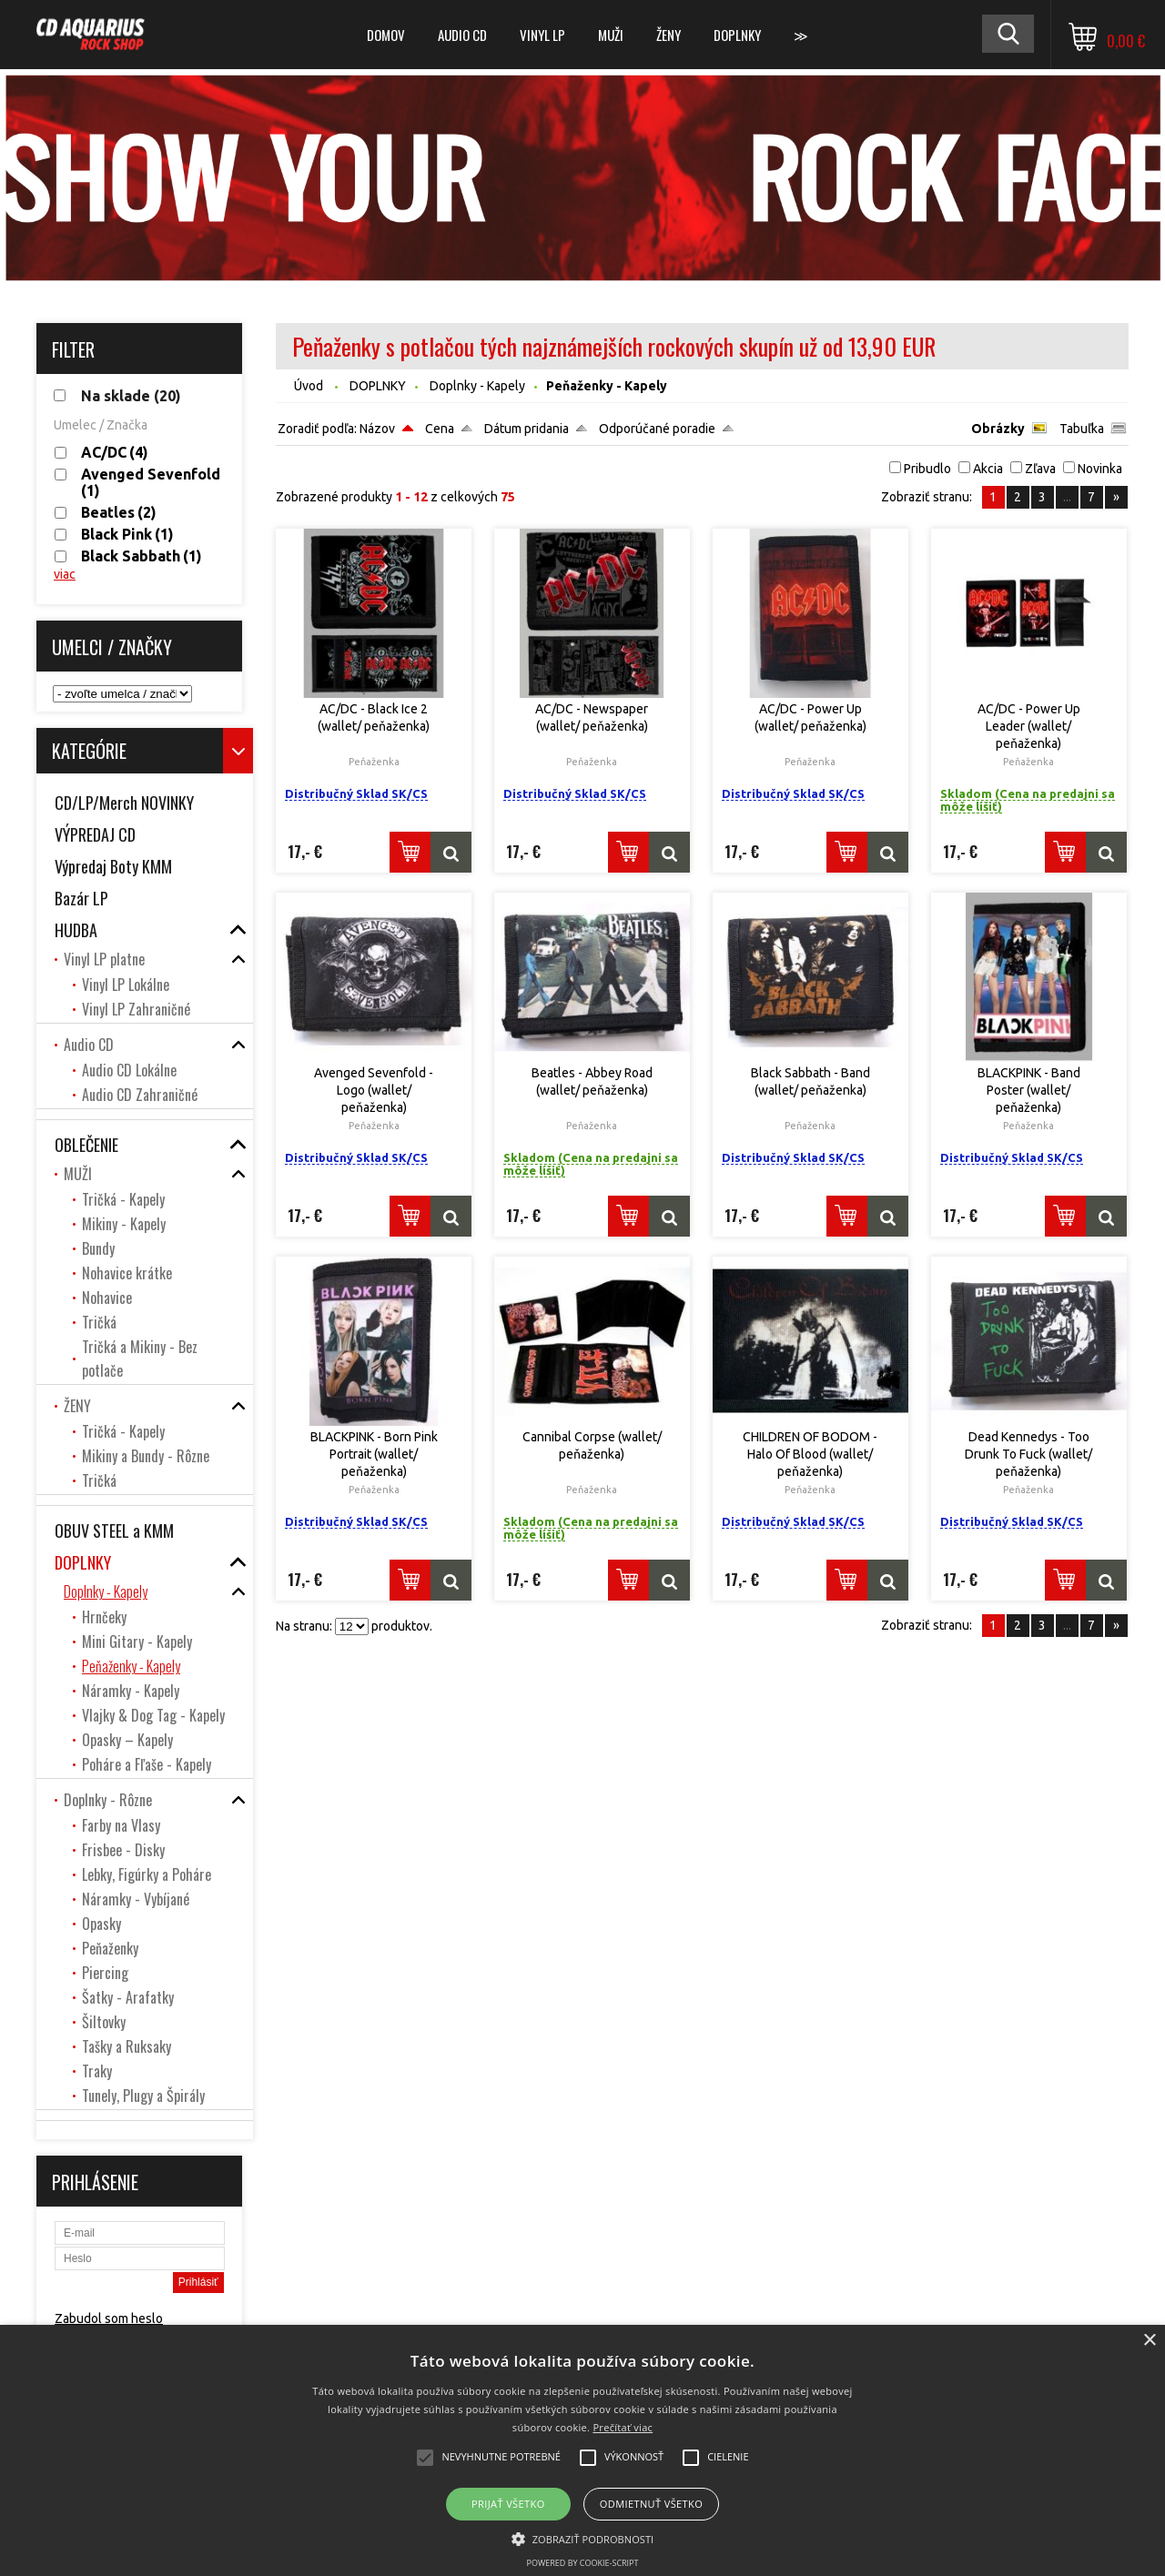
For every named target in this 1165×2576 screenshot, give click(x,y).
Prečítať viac (623, 2427)
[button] (583, 2538)
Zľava (1040, 468)
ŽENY (668, 35)
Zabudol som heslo (109, 2318)
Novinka (1100, 468)
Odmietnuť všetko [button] (651, 2503)
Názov (377, 428)
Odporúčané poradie (657, 428)
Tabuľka (1081, 428)
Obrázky (998, 428)
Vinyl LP (542, 35)
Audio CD (462, 35)
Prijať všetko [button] (508, 2503)
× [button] (1149, 2341)
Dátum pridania (526, 428)
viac (65, 574)
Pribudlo (927, 468)
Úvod (308, 386)
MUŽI (610, 35)
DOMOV (386, 35)
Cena (439, 428)
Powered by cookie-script (583, 2563)
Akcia (988, 468)
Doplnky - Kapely (477, 386)
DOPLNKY (737, 35)
